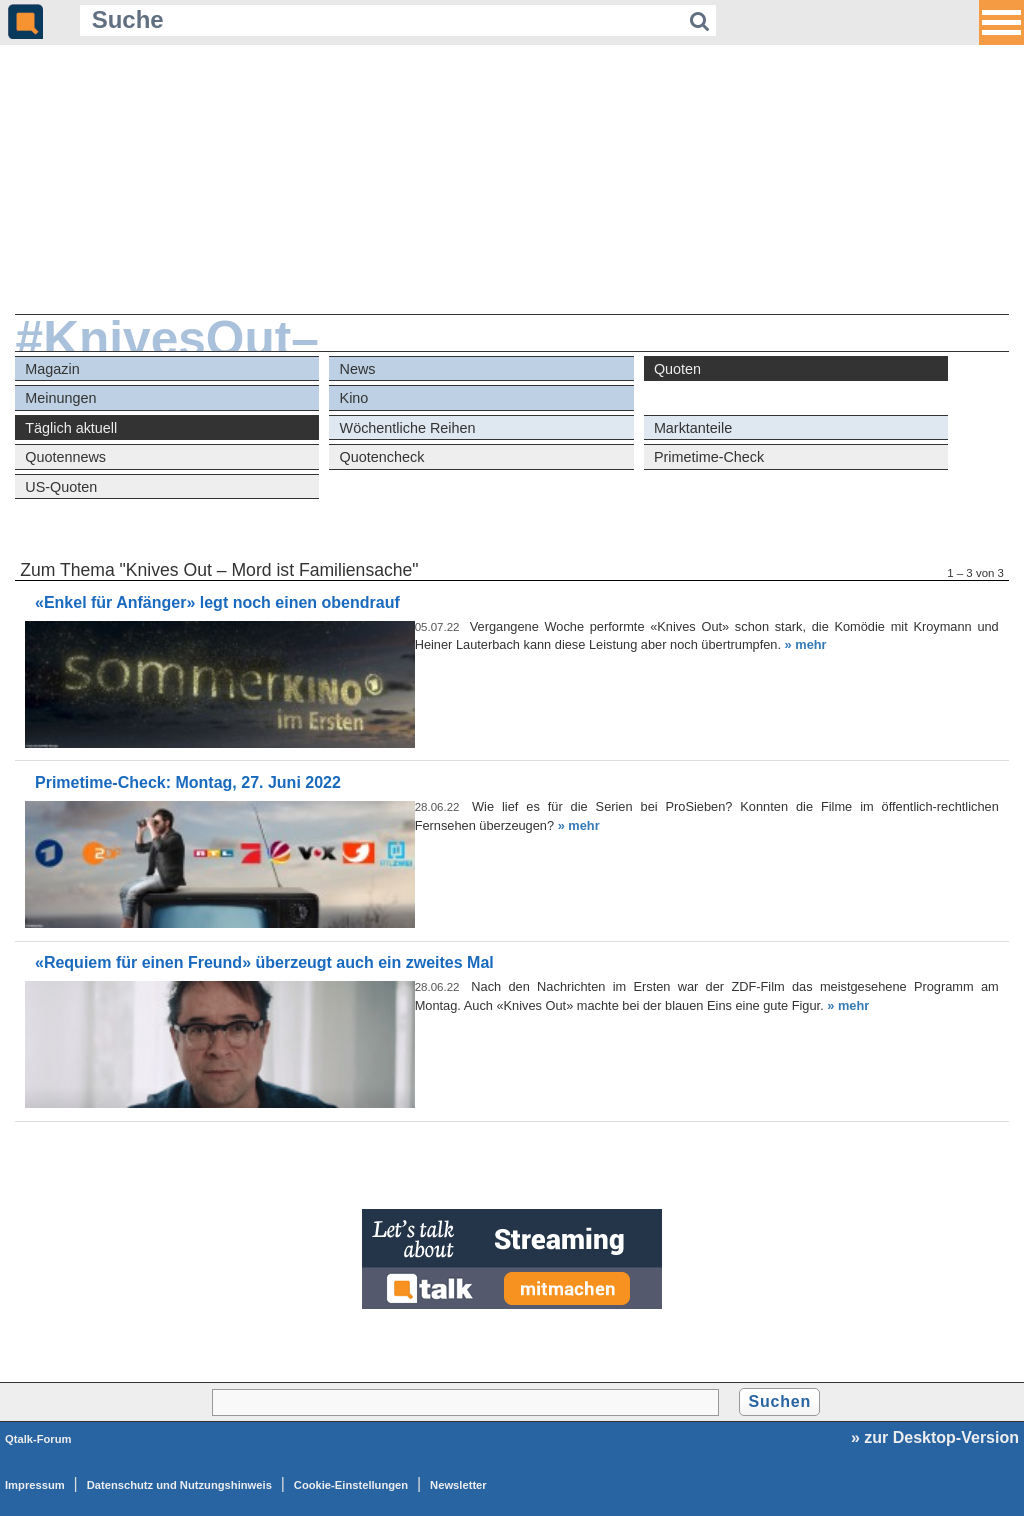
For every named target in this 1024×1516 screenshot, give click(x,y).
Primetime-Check (709, 457)
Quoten (677, 369)
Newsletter (458, 1485)
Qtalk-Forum (38, 1439)
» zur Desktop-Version (935, 1437)
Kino (354, 398)
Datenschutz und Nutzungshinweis (179, 1485)
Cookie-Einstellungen (351, 1485)
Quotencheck (382, 457)
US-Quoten (61, 487)
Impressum (35, 1485)
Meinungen (60, 398)
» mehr (806, 644)
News (358, 369)
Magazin (52, 369)
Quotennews (65, 457)
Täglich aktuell (71, 428)
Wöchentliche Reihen (408, 428)
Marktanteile (693, 428)
